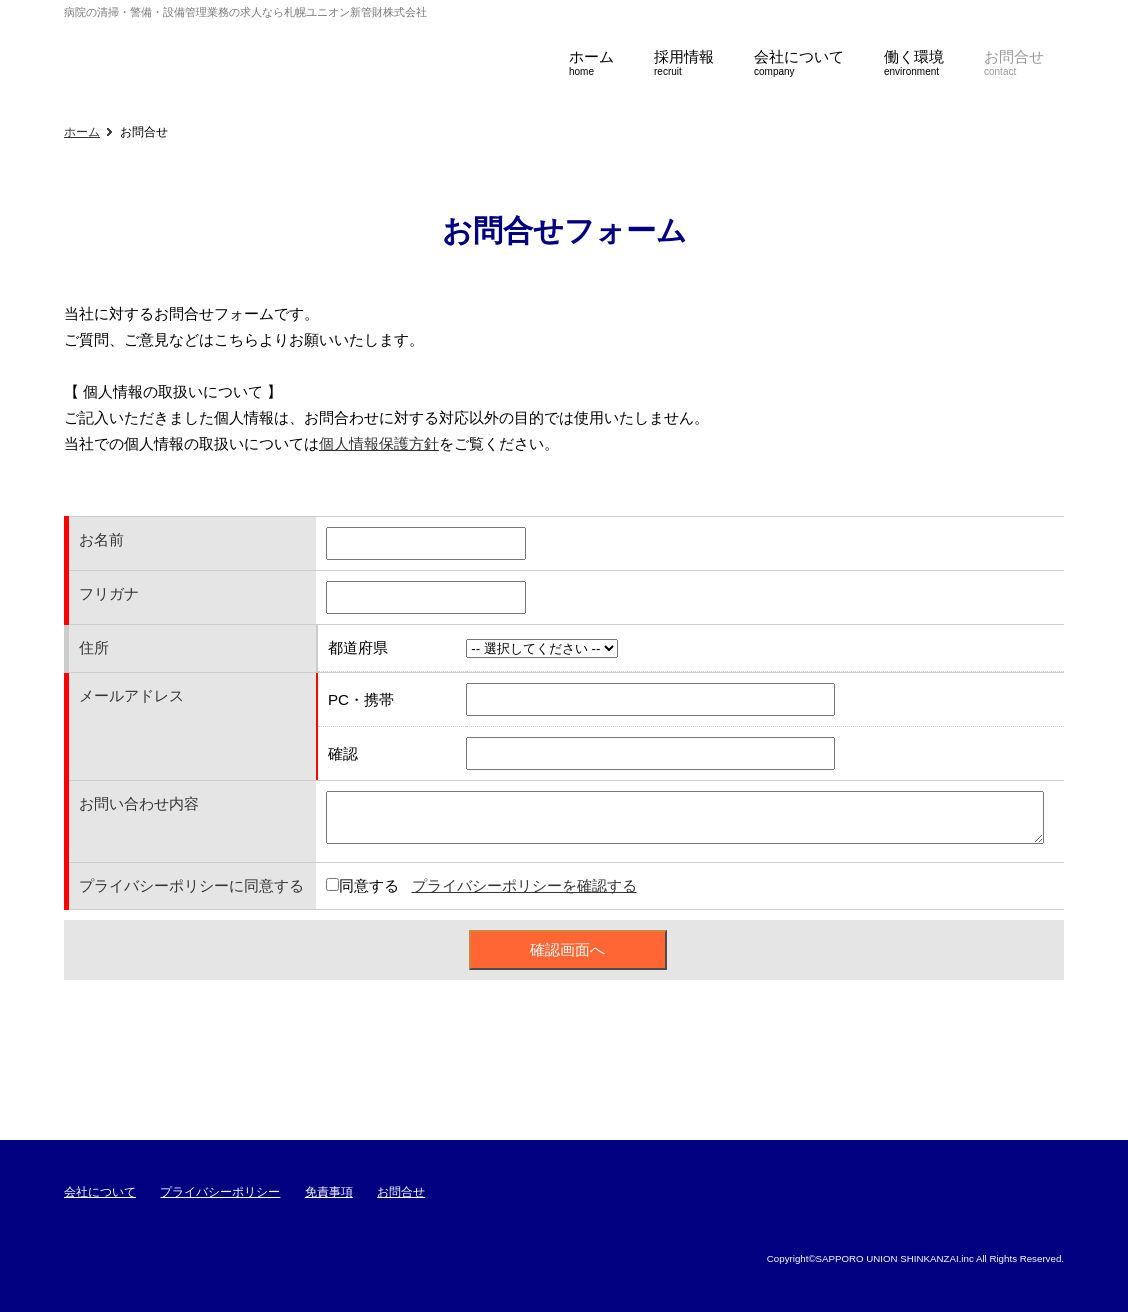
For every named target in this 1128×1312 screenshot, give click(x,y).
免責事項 (329, 1192)
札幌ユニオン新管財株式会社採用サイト (274, 54)
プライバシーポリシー (220, 1192)
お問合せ (401, 1192)
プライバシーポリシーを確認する (524, 885)
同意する (369, 885)
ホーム (82, 132)
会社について (100, 1192)
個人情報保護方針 (379, 443)
